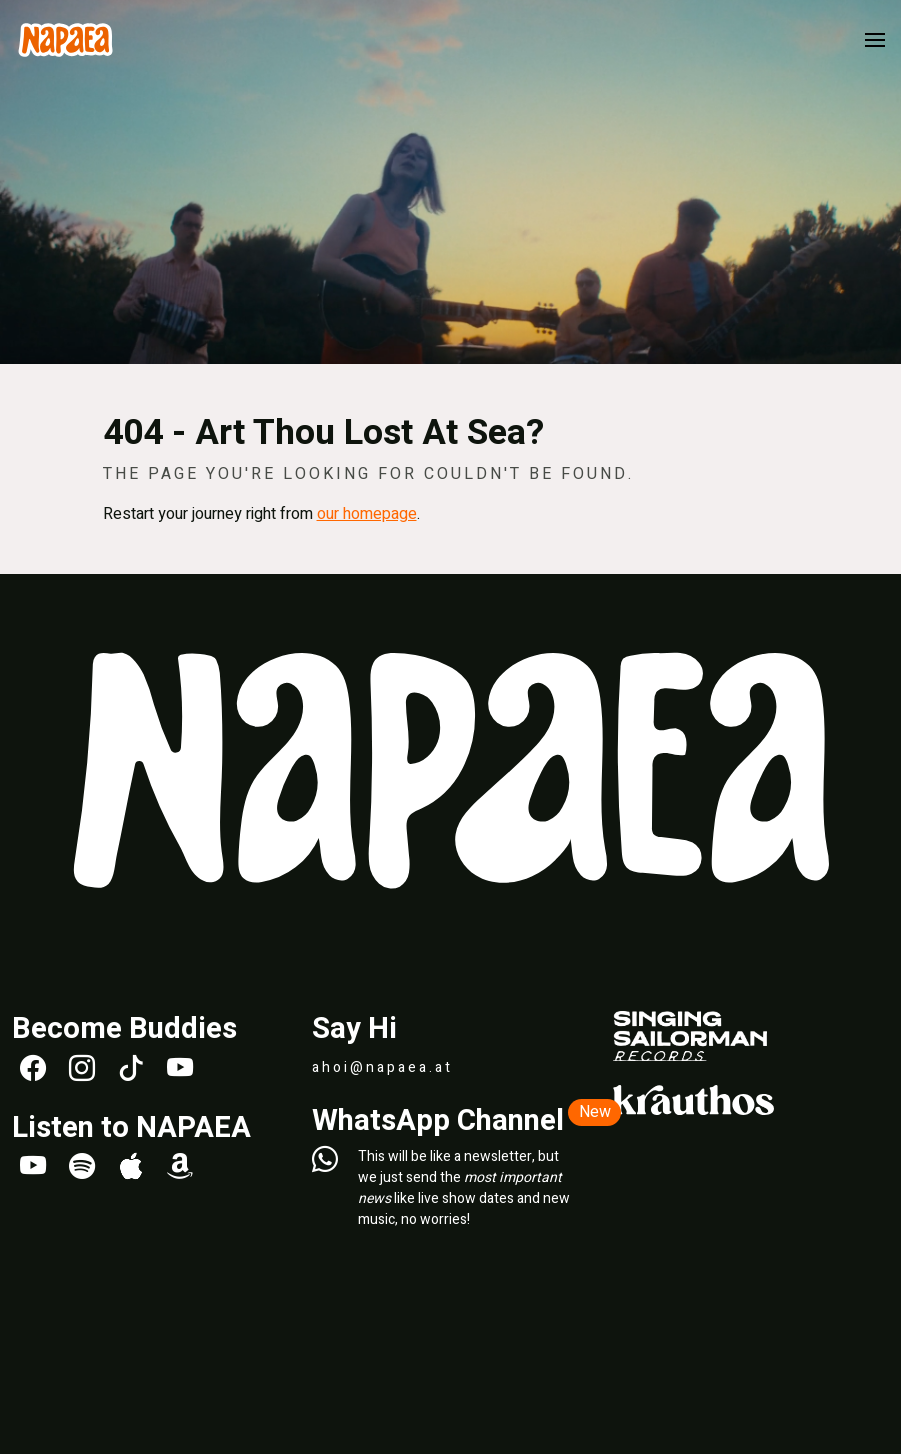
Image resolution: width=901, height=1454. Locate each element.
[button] (875, 40)
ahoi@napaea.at (382, 1067)
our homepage (367, 514)
